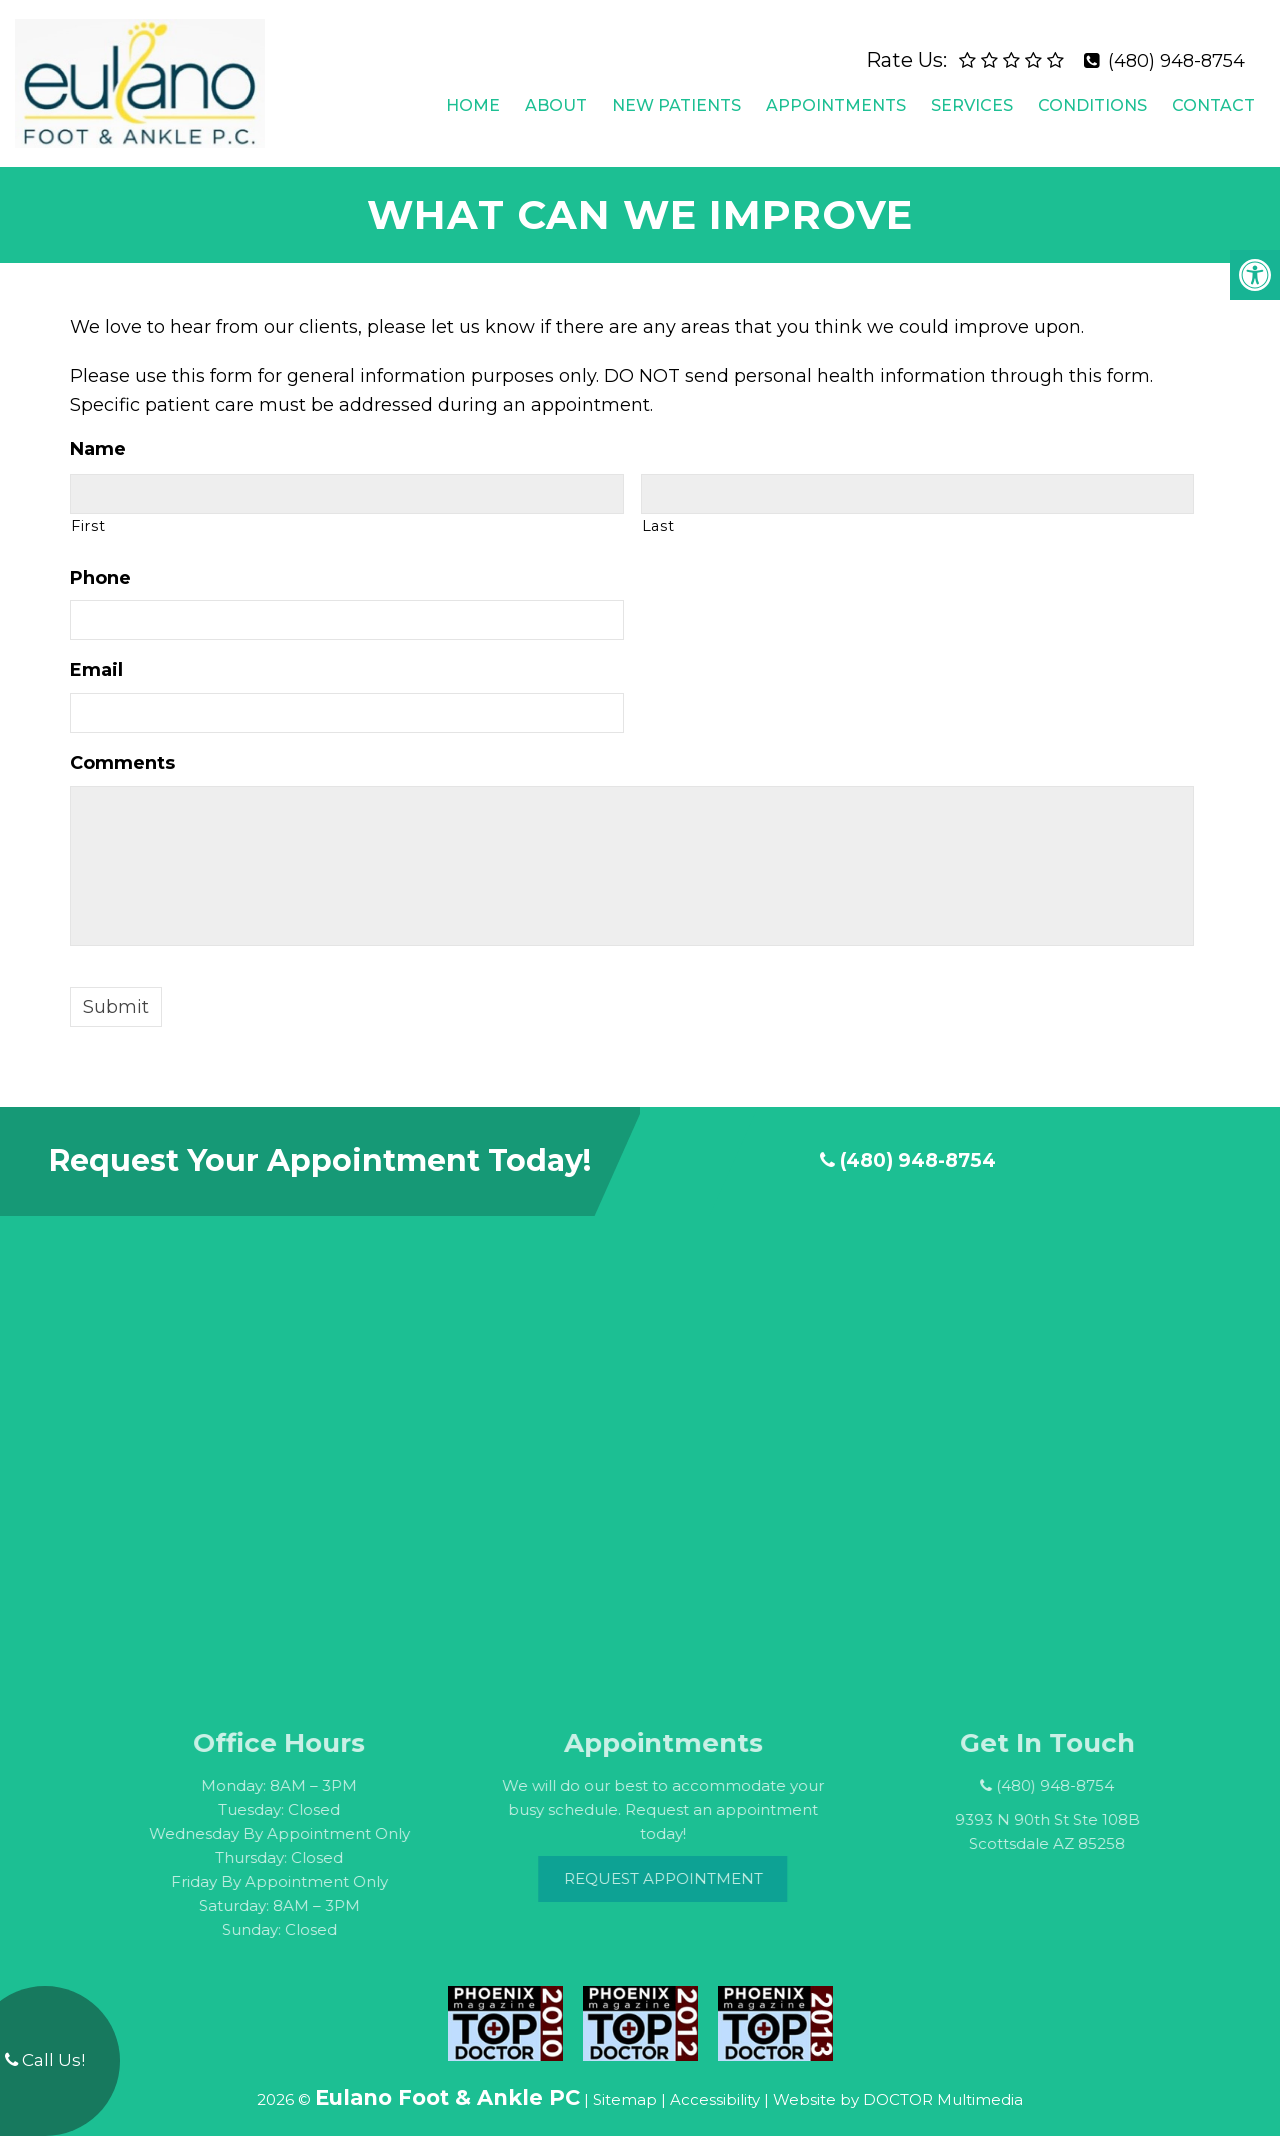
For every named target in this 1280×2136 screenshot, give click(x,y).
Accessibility (715, 2084)
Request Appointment (692, 1862)
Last (658, 511)
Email (96, 655)
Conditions (1092, 97)
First (88, 511)
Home (473, 97)
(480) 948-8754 (1176, 53)
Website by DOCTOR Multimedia (898, 2084)
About (556, 97)
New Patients (676, 97)
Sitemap (625, 2084)
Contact (1213, 97)
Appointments (836, 97)
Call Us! (45, 2060)
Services (972, 97)
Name (98, 434)
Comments (122, 748)
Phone (100, 562)
